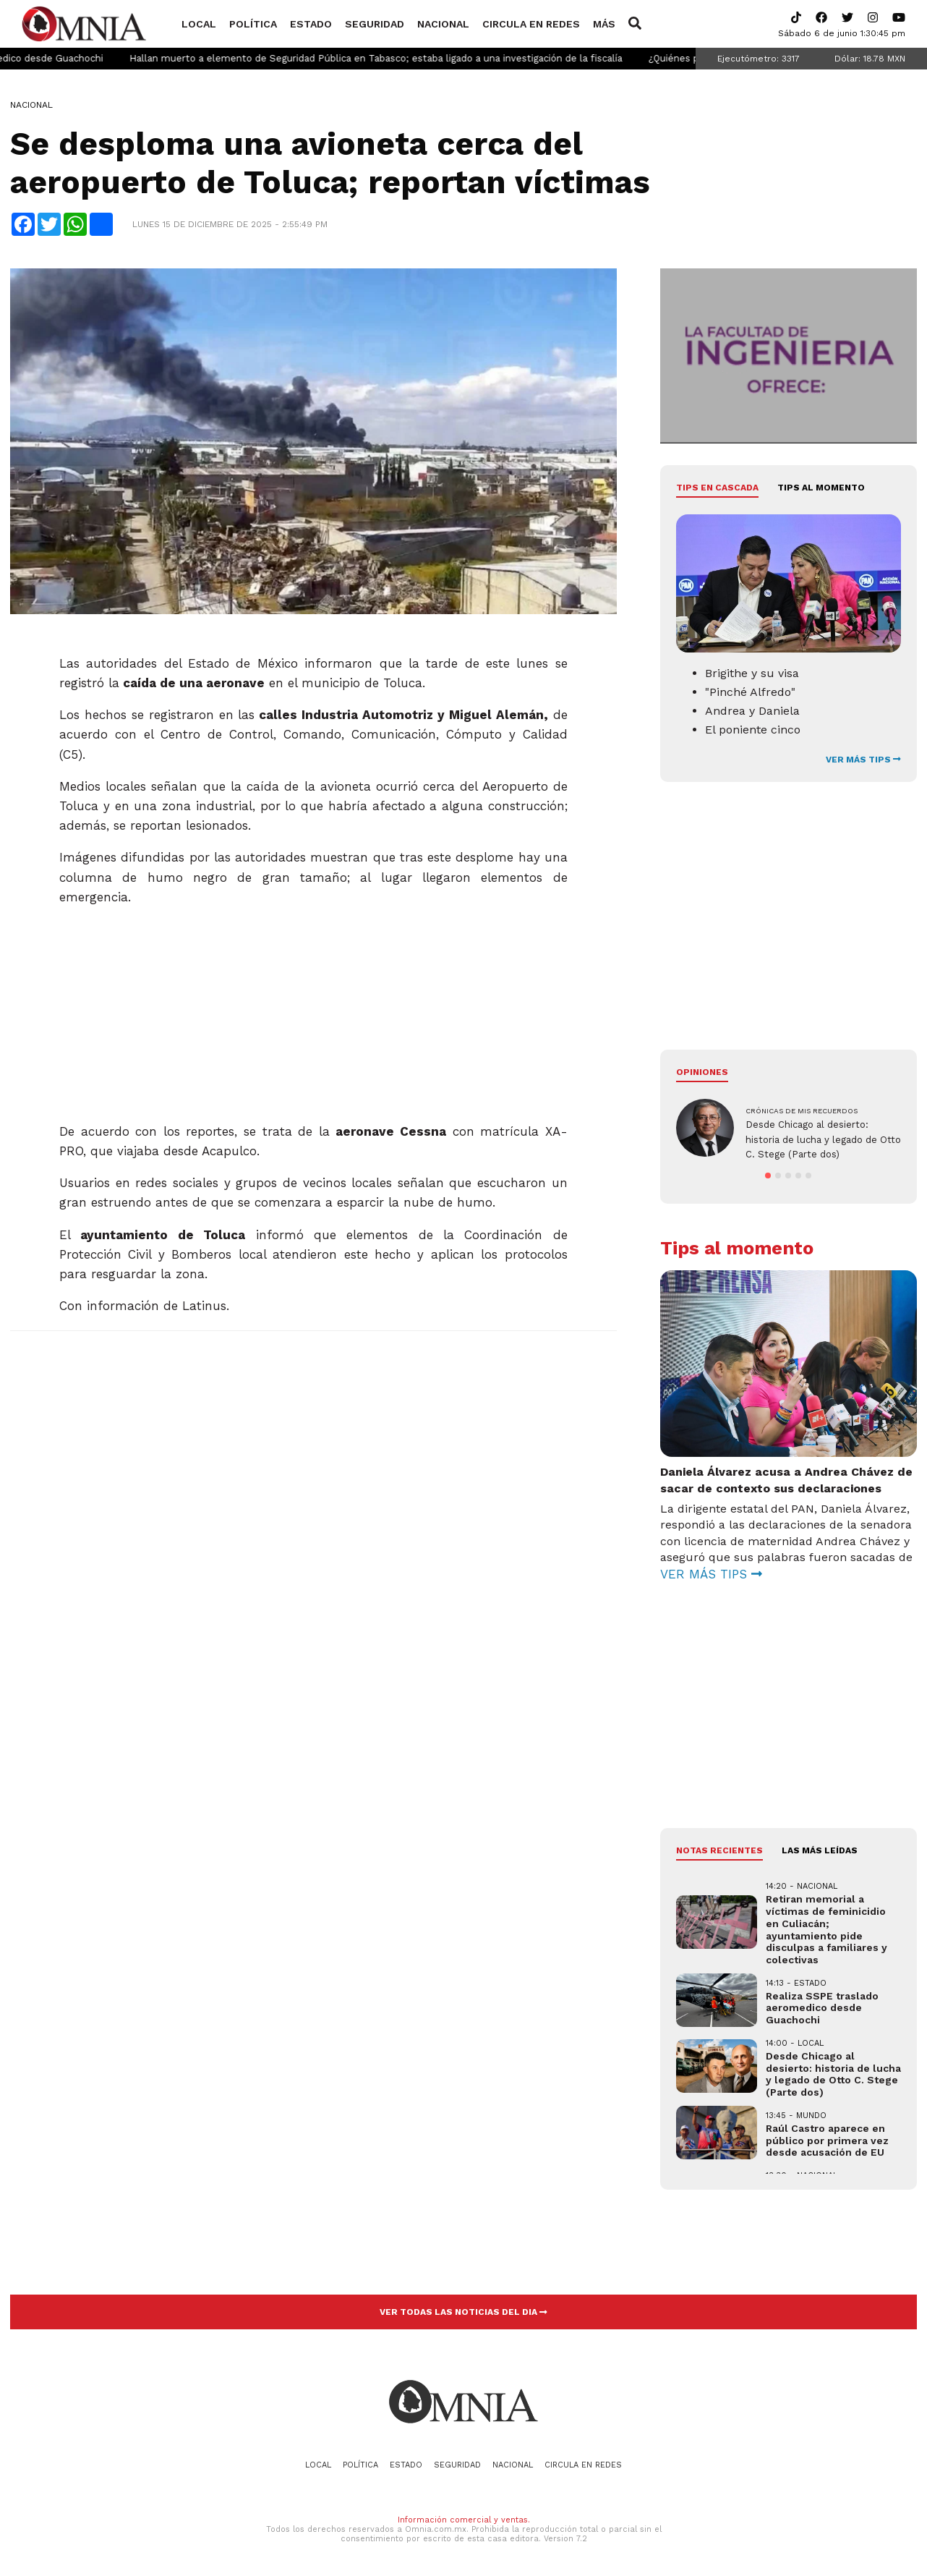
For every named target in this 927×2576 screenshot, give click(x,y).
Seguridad (374, 24)
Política (253, 24)
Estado (311, 24)
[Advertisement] (313, 1008)
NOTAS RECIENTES (719, 1850)
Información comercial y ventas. (464, 2520)
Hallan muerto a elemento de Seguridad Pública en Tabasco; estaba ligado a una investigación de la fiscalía (412, 58)
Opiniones (702, 1072)
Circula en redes (531, 24)
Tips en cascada (717, 488)
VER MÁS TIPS (863, 759)
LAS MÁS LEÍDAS (820, 1850)
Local (198, 24)
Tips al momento (821, 488)
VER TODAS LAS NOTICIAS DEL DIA (463, 2312)
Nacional (443, 24)
